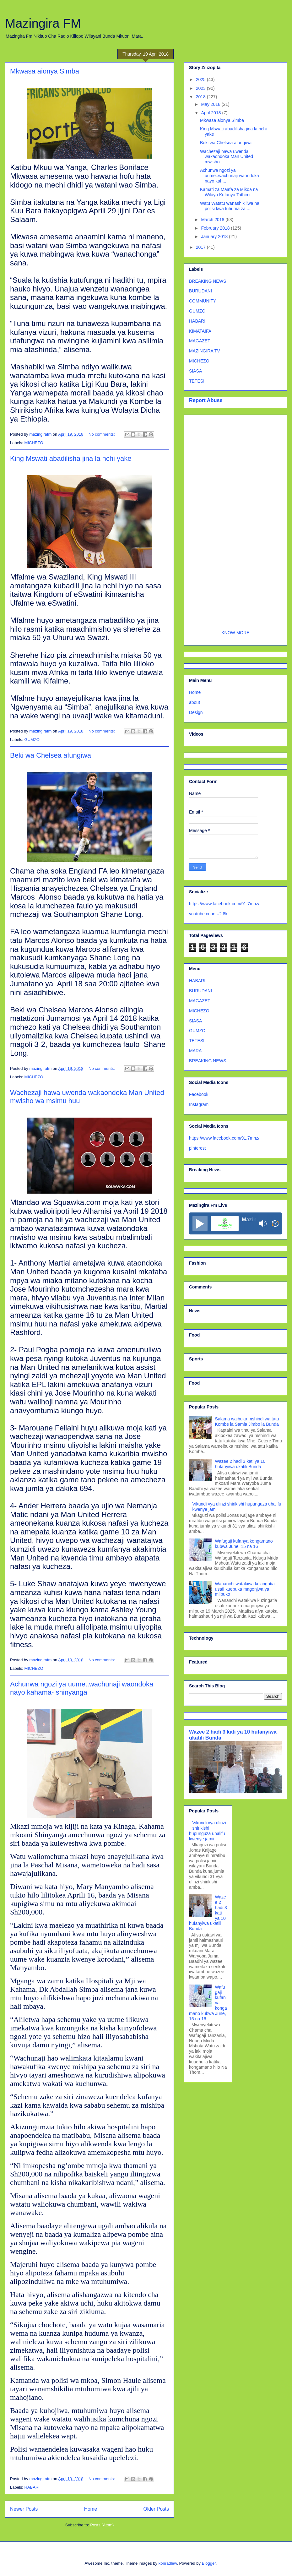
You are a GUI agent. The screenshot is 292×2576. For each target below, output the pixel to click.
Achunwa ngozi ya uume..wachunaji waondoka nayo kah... (229, 175)
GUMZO (32, 739)
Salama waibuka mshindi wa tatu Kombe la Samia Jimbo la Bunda (247, 1421)
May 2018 (211, 104)
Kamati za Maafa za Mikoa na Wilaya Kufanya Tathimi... (229, 192)
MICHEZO (33, 442)
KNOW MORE (235, 632)
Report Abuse (206, 400)
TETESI (196, 381)
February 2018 (216, 228)
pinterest (197, 1148)
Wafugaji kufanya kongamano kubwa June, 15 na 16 (244, 1544)
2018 (201, 96)
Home (90, 2509)
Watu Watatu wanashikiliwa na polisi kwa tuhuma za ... (229, 206)
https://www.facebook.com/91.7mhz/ (224, 903)
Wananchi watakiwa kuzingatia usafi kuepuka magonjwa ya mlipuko (245, 1589)
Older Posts (156, 2509)
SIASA (195, 370)
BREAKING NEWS (207, 281)
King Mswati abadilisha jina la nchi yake (70, 458)
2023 (201, 88)
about (194, 702)
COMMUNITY (202, 300)
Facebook (198, 1094)
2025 (201, 79)
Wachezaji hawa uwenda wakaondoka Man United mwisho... (226, 157)
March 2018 (213, 219)
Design (196, 712)
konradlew (168, 2563)
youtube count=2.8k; (209, 913)
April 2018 (211, 112)
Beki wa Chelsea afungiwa (50, 755)
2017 (201, 247)
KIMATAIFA (200, 331)
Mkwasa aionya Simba (44, 71)
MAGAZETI (200, 340)
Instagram (198, 1104)
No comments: (102, 434)
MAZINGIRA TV (204, 350)
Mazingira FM (43, 23)
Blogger (209, 2563)
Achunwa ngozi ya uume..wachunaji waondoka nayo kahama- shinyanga (81, 1688)
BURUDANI (200, 290)
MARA (195, 1050)
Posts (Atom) (102, 2525)
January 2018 (215, 236)
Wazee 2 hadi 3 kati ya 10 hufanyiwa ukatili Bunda (240, 1464)
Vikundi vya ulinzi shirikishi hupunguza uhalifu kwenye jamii (207, 1830)
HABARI (32, 2487)
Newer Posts (24, 2509)
